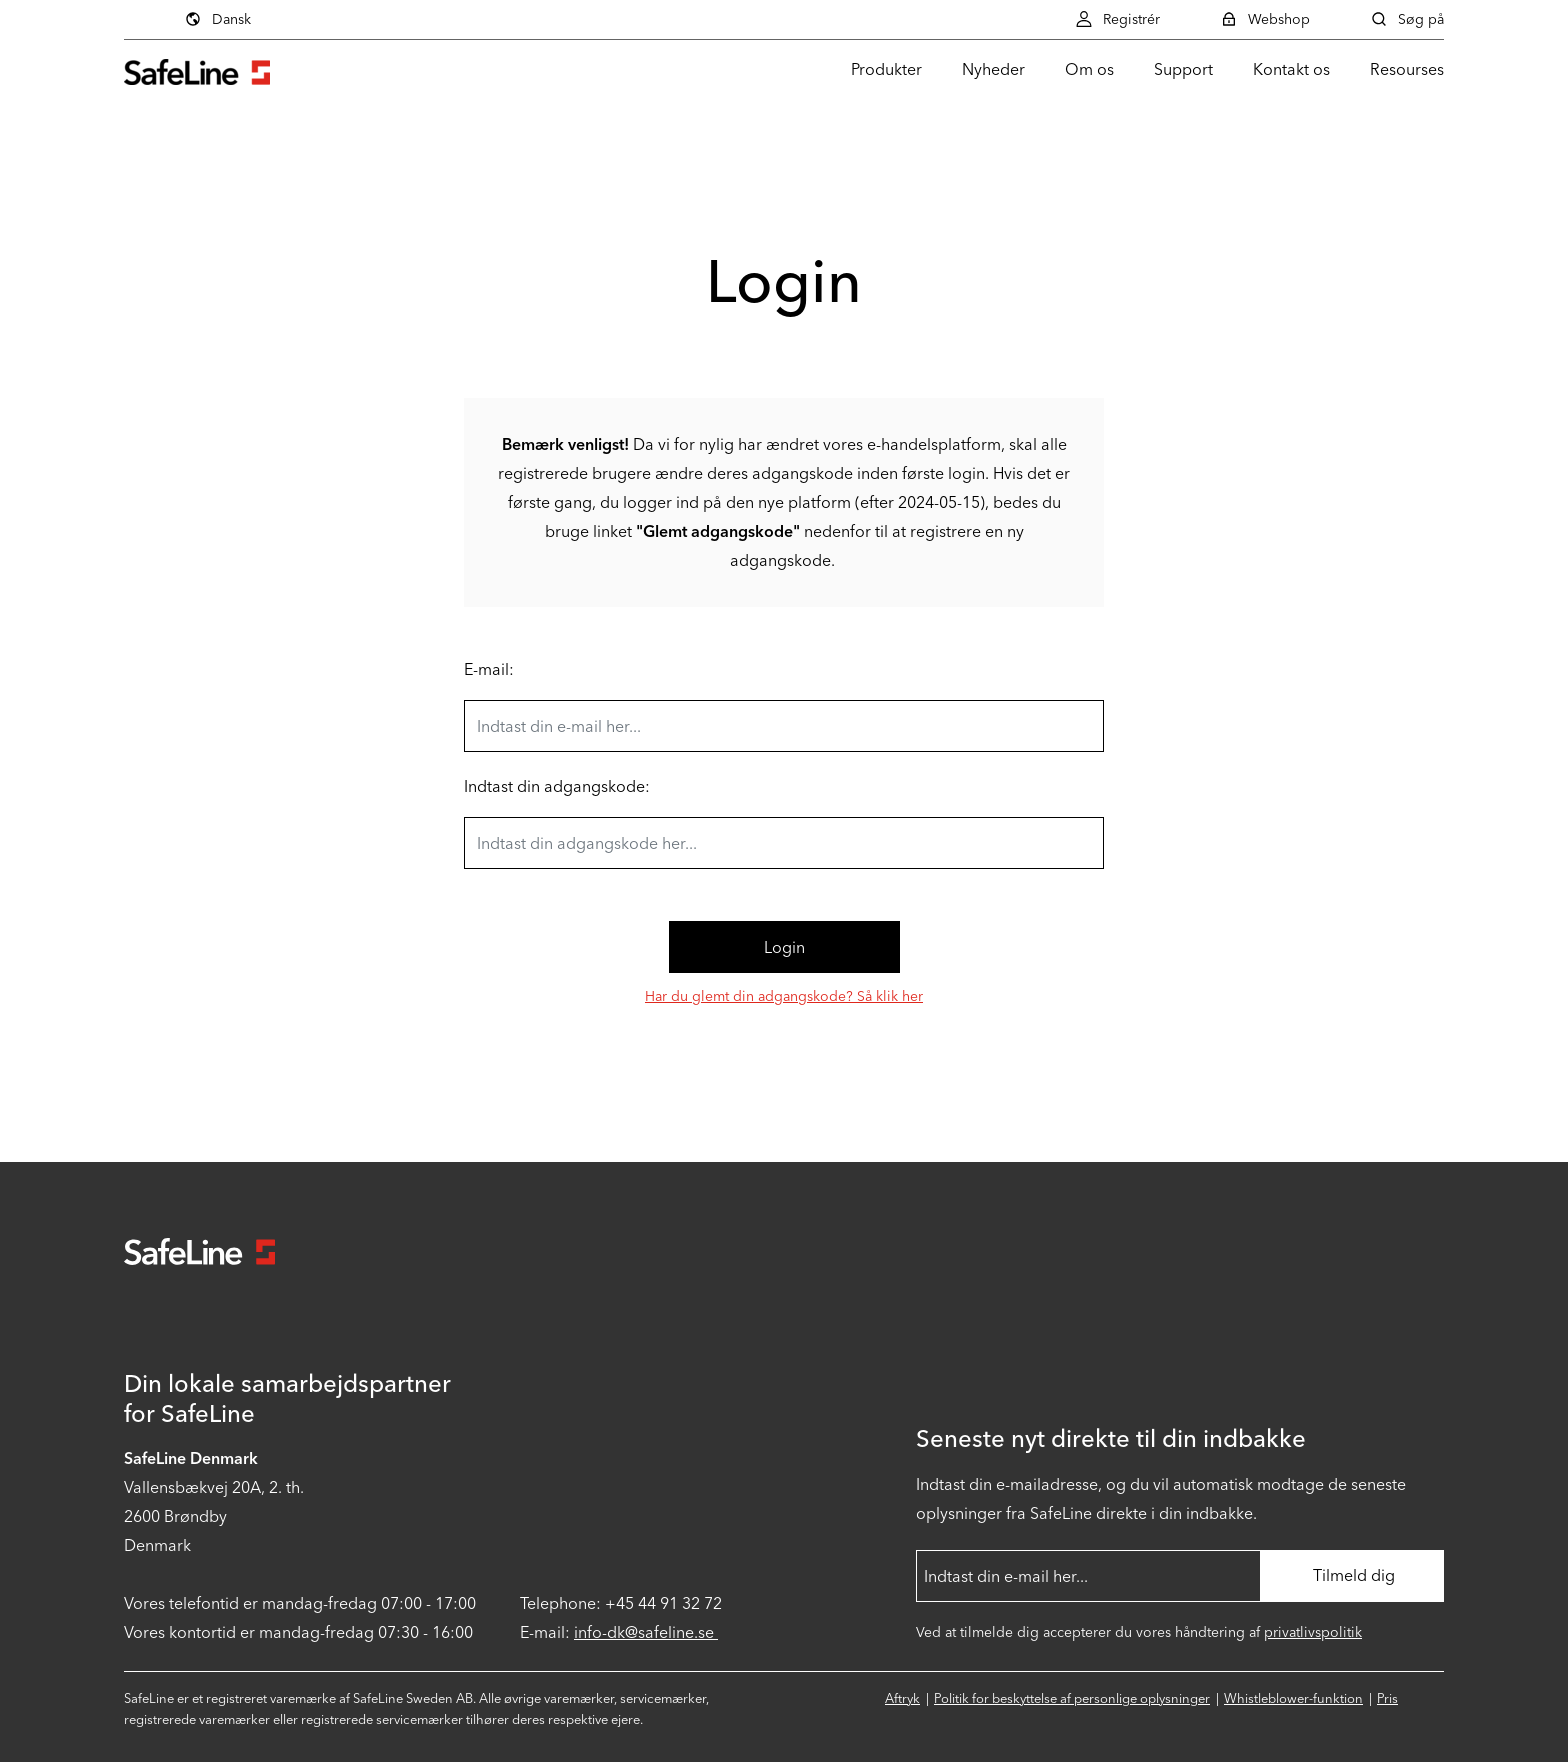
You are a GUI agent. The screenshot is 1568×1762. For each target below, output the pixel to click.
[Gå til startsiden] (197, 69)
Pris (1387, 1698)
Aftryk (902, 1698)
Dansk (217, 19)
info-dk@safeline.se (646, 1632)
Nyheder (993, 69)
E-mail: (489, 669)
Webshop (1265, 19)
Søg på (1407, 19)
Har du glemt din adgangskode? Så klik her (784, 996)
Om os (1089, 69)
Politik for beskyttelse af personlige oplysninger (1072, 1698)
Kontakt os (1291, 69)
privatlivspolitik (1313, 1632)
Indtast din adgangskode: (557, 786)
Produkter (886, 69)
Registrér (1117, 19)
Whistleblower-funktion (1293, 1698)
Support (1183, 69)
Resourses (1407, 69)
